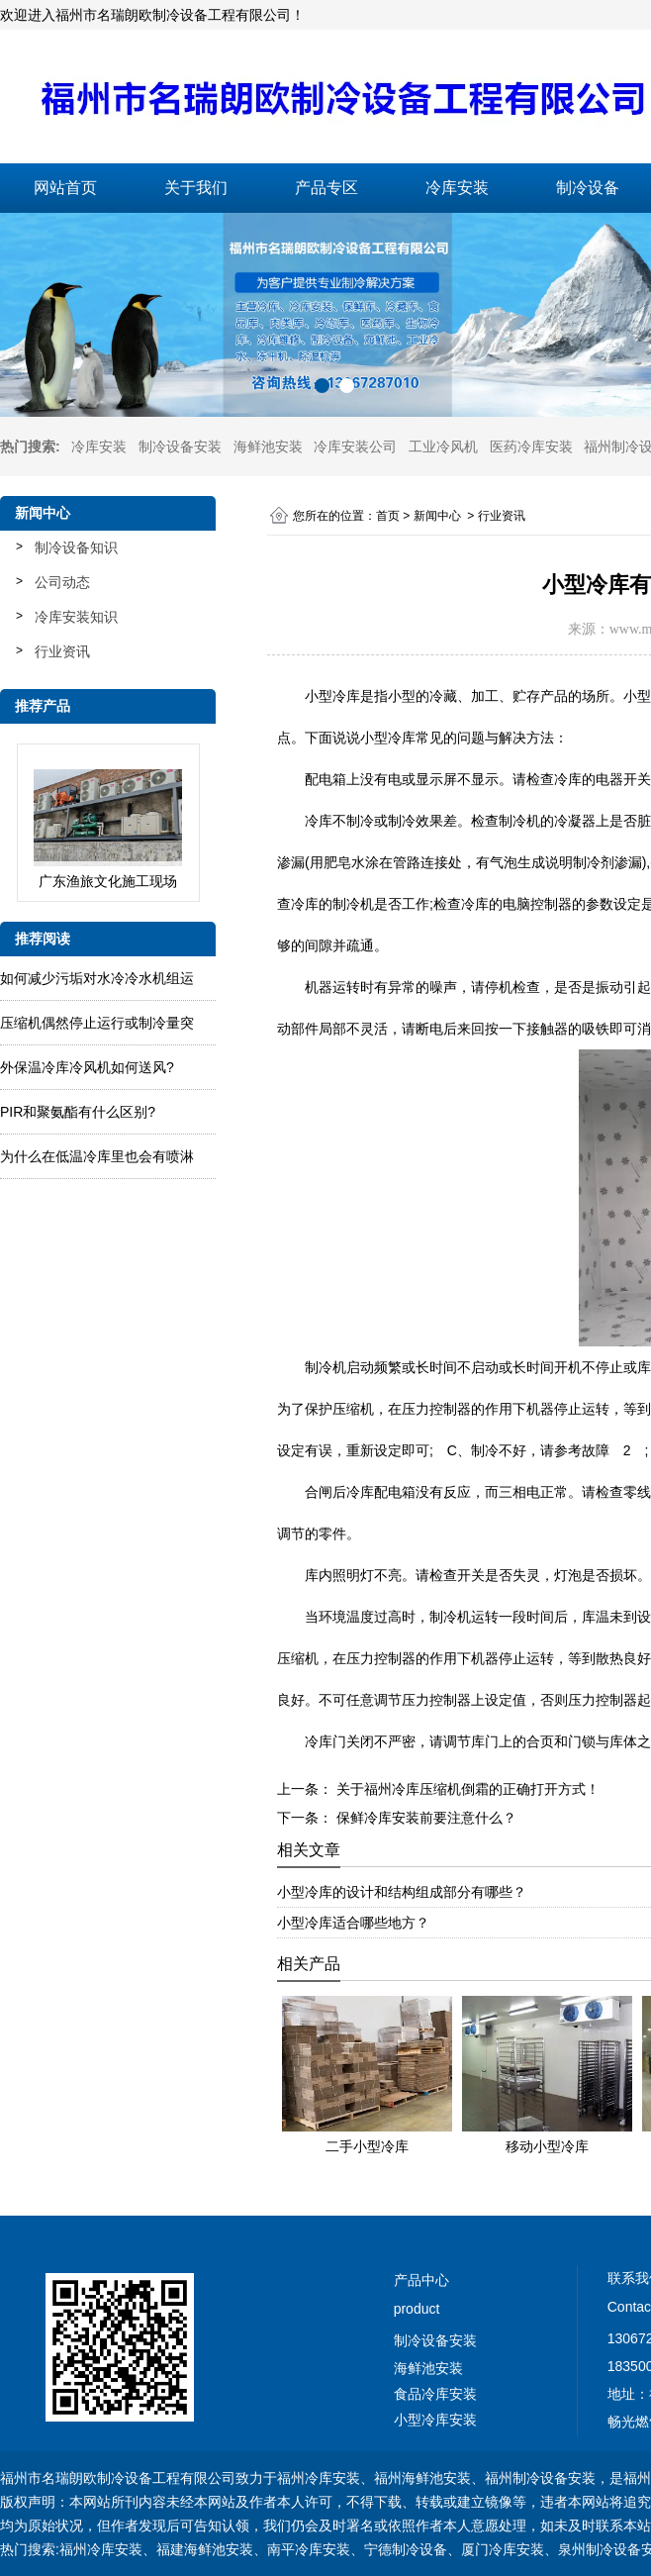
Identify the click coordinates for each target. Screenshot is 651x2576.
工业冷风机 (443, 446)
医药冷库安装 (531, 446)
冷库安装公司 (355, 446)
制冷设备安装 (180, 446)
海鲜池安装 (268, 446)
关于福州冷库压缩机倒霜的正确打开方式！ (466, 1789)
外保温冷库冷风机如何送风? (87, 1067)
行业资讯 (62, 651)
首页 (388, 516)
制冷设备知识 (76, 547)
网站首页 (65, 187)
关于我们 (196, 187)
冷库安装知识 (76, 617)
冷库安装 (457, 187)
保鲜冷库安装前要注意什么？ (424, 1818)
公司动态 (62, 582)
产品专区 (326, 187)
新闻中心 (437, 516)
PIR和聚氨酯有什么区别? (77, 1112)
